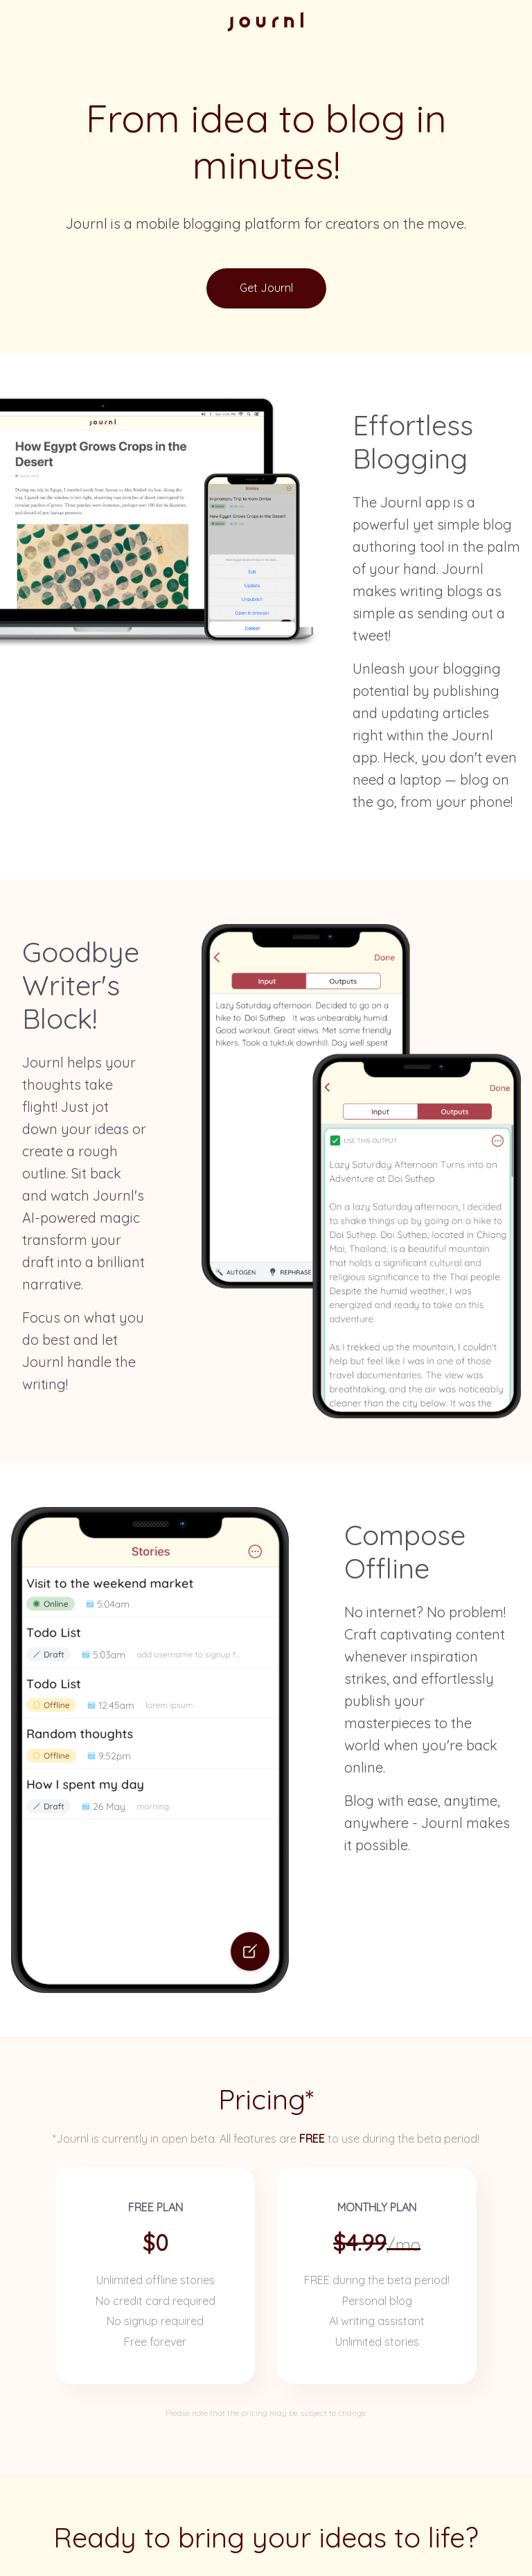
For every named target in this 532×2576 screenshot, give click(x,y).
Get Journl (266, 288)
